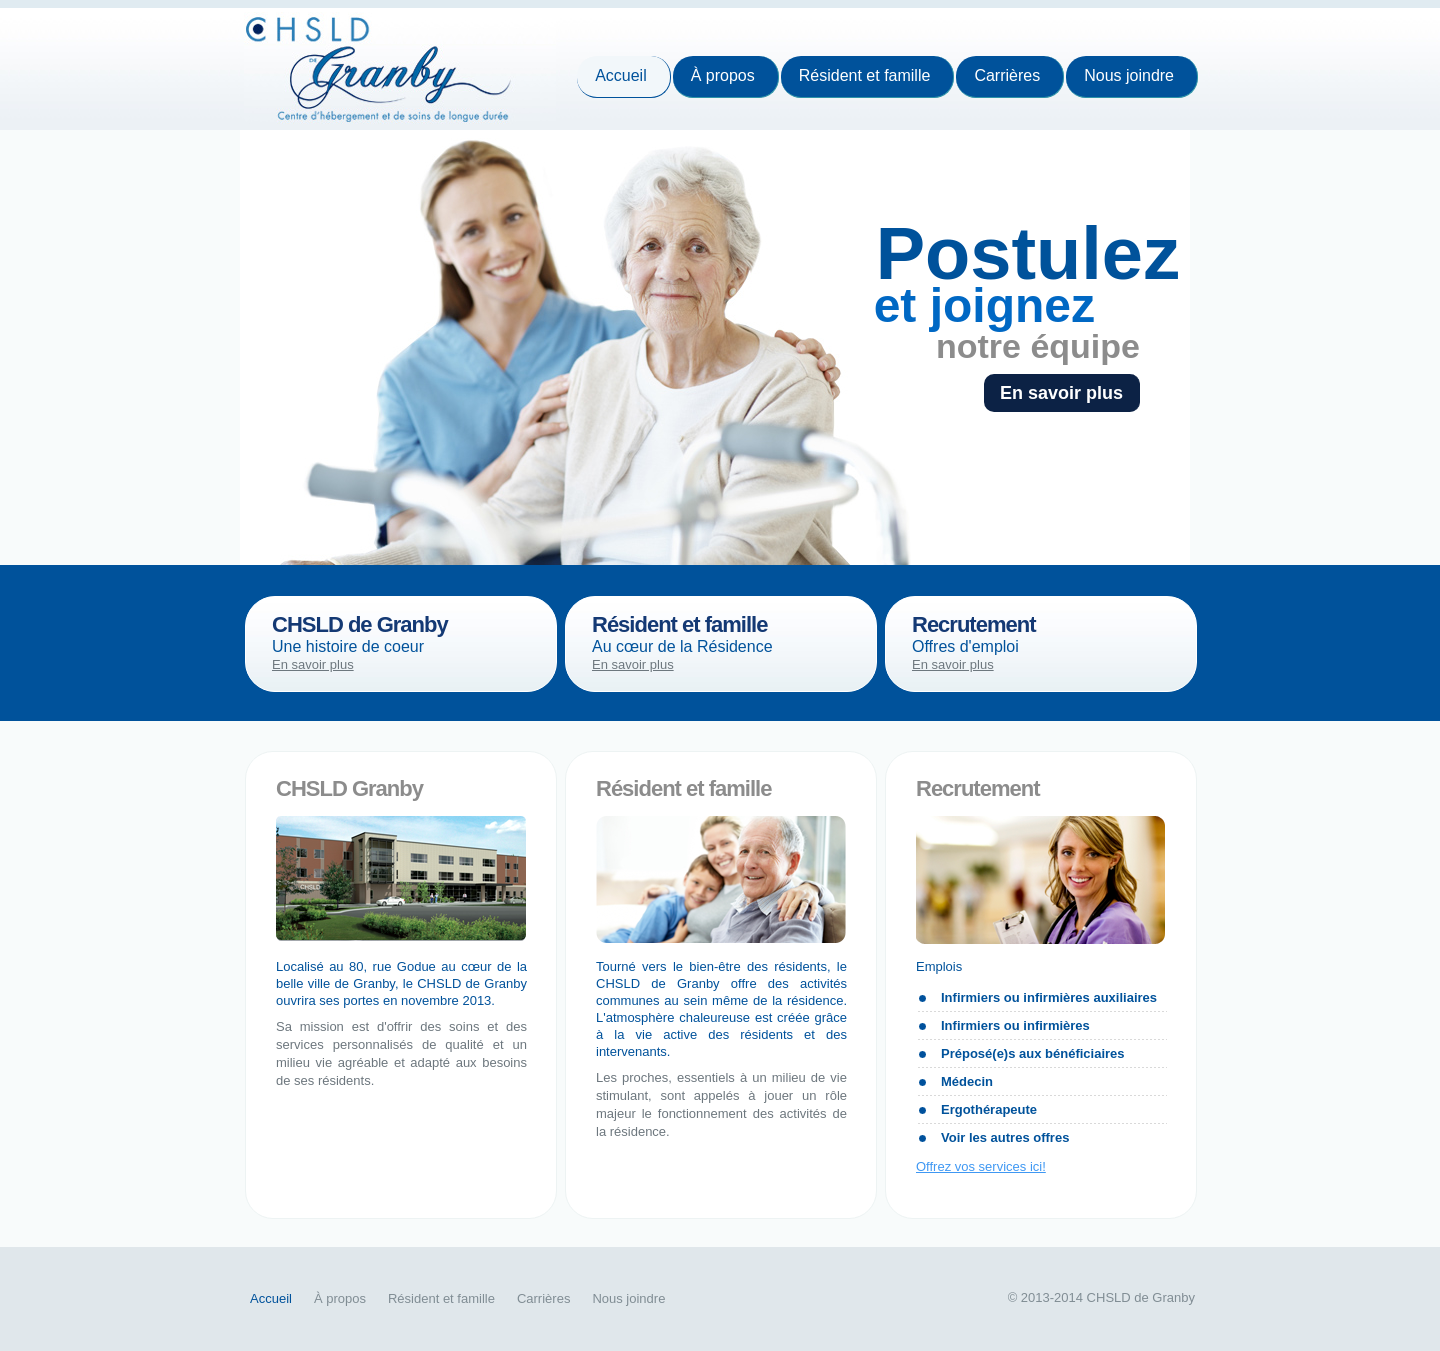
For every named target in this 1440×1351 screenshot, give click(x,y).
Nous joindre (1129, 75)
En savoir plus (1051, 393)
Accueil (621, 75)
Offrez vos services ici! (981, 1166)
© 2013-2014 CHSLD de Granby (1101, 1297)
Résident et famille (865, 75)
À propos (723, 75)
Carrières (1007, 75)
